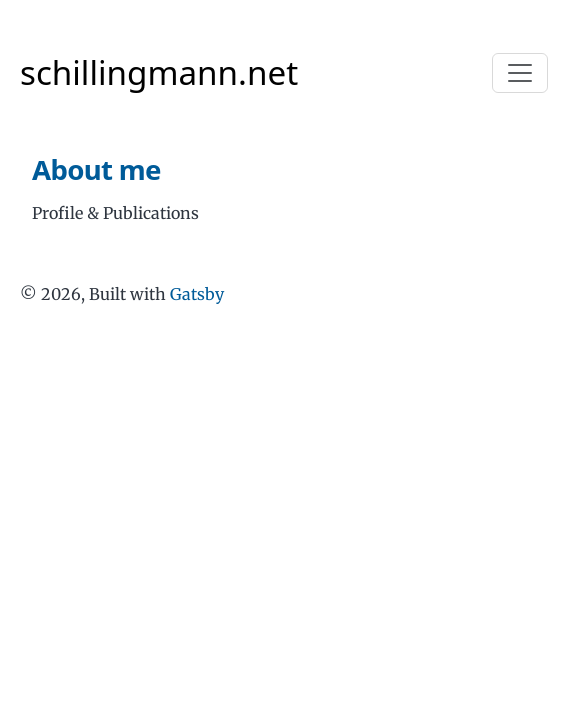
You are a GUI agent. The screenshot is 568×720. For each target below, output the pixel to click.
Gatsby (197, 294)
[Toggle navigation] (520, 73)
